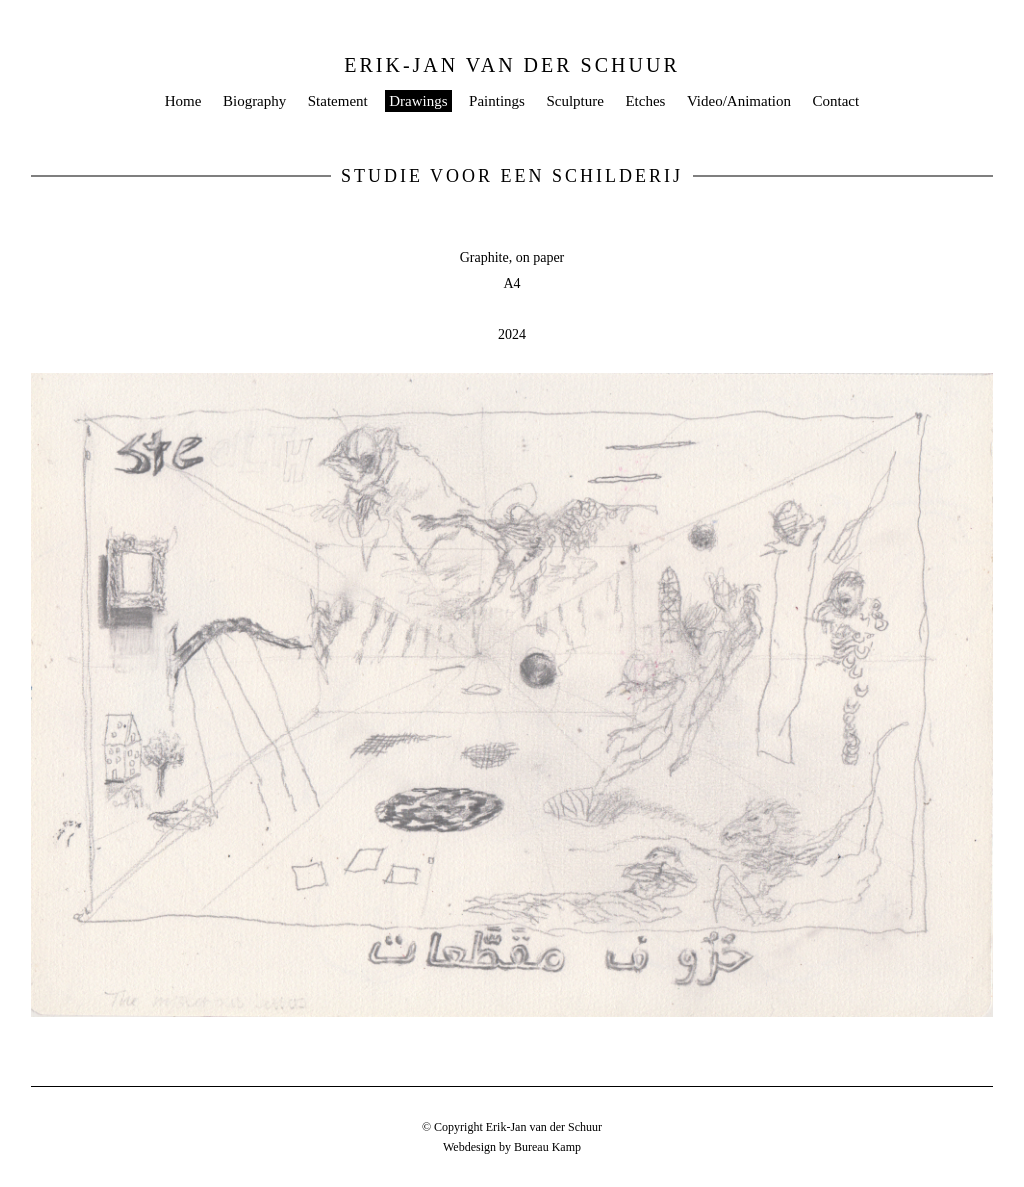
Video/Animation (739, 101)
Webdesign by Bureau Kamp (512, 1147)
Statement (338, 101)
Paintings (497, 101)
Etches (645, 101)
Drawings (418, 101)
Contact (836, 101)
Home (183, 101)
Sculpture (575, 101)
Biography (254, 101)
